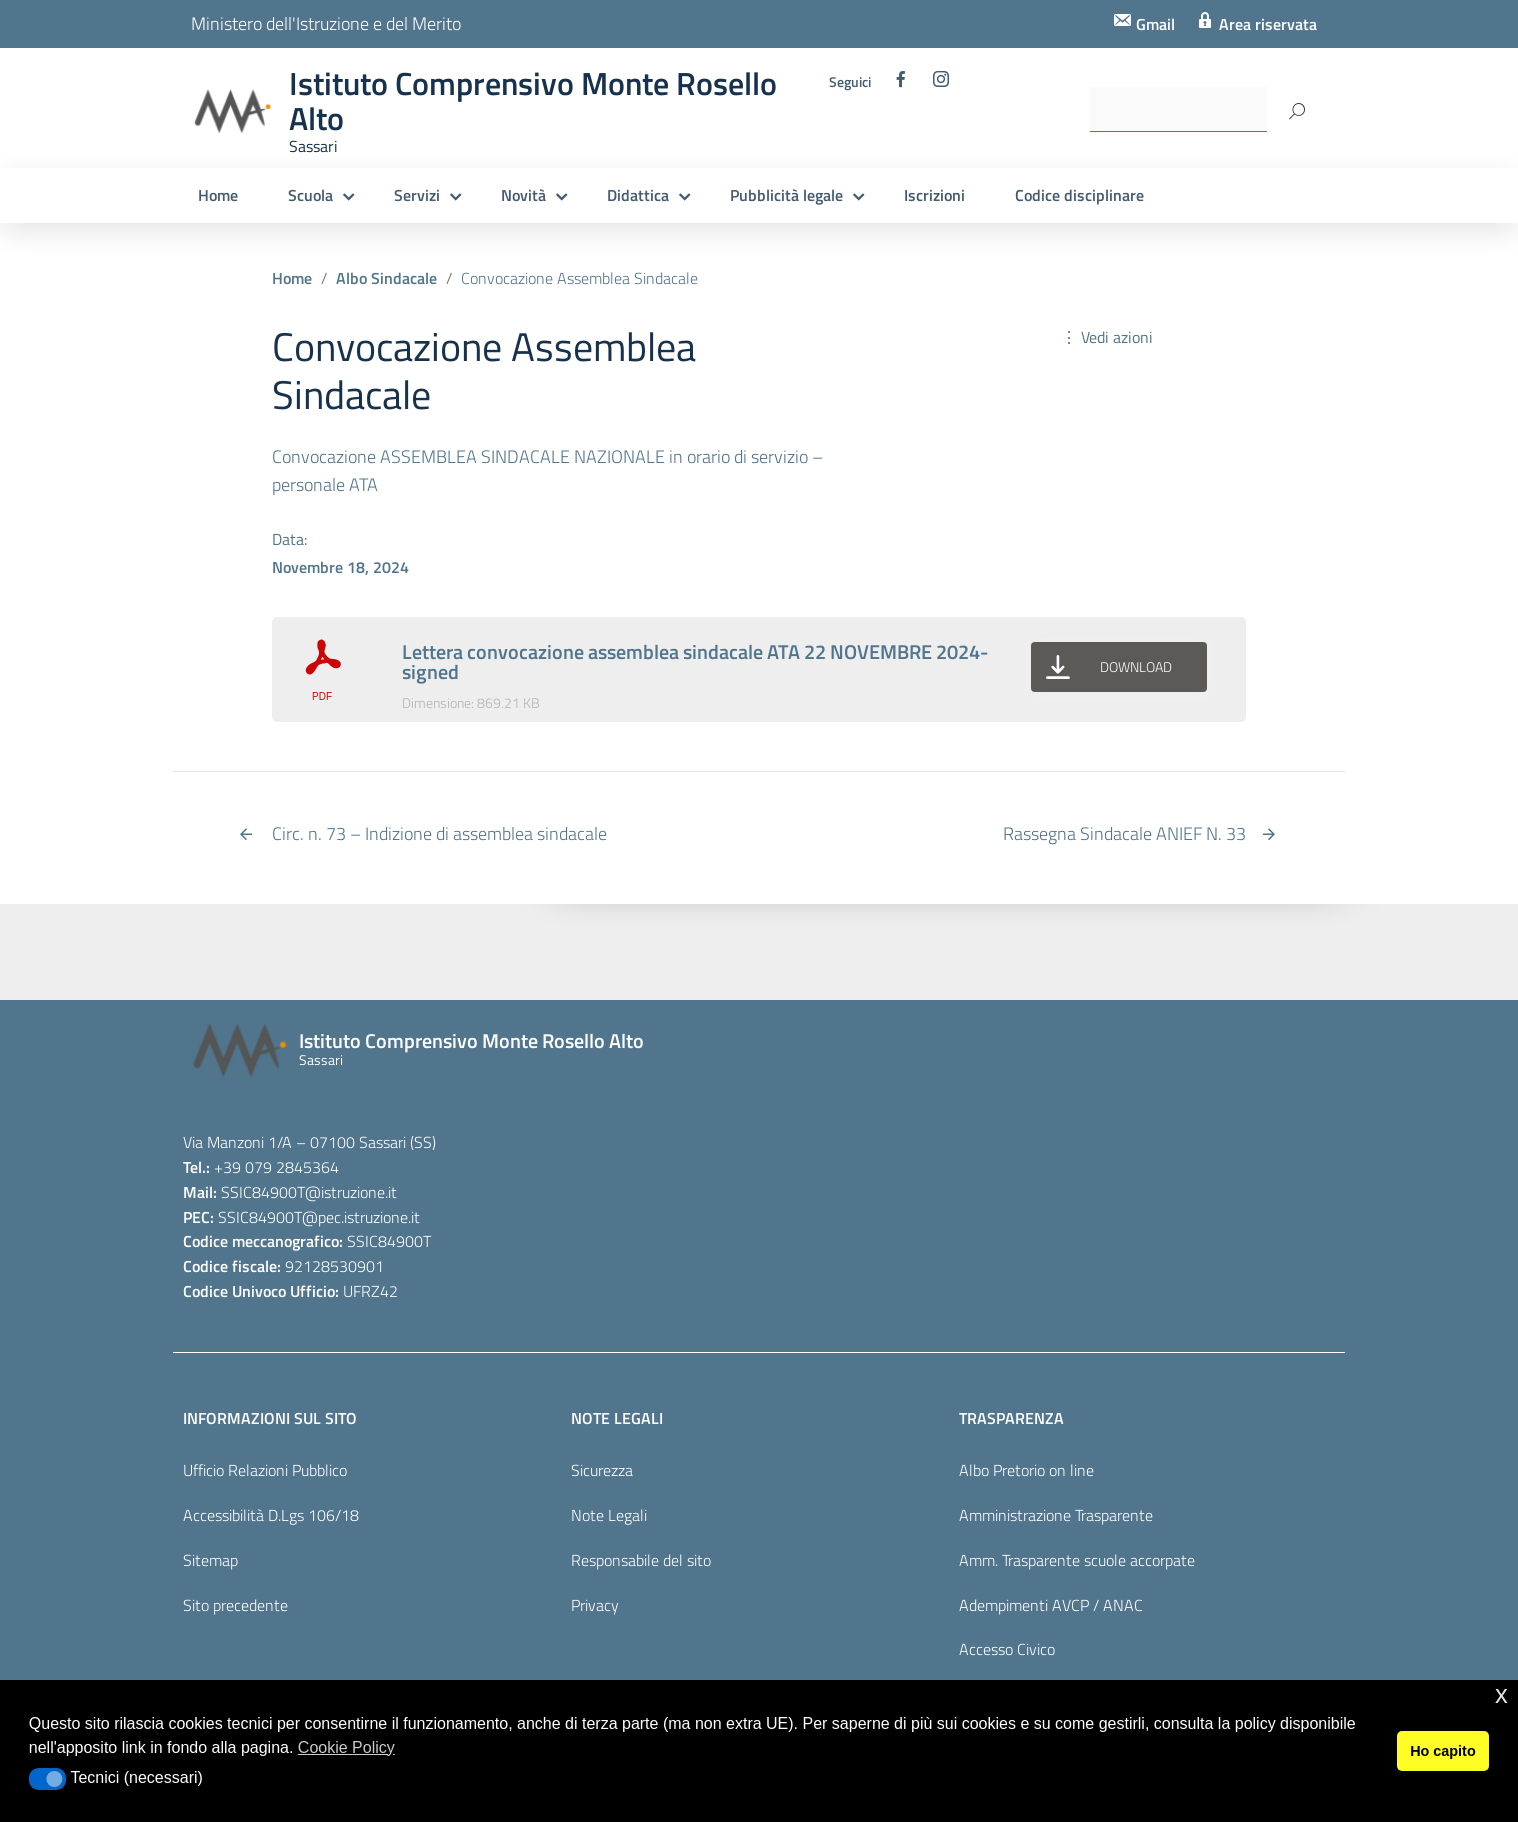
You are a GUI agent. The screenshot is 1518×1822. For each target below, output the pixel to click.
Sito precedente (235, 1605)
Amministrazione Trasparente (1056, 1515)
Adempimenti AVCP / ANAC (1051, 1605)
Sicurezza (602, 1470)
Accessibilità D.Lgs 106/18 (271, 1515)
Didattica (638, 195)
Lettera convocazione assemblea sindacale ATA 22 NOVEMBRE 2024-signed (695, 661)
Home (218, 195)
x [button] (1501, 1694)
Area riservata (1266, 24)
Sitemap (210, 1560)
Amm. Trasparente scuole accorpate (1077, 1560)
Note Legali (609, 1515)
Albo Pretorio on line (1026, 1470)
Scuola (310, 195)
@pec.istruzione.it (361, 1217)
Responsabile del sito (641, 1560)
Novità (523, 195)
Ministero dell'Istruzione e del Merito (326, 23)
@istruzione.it (351, 1192)
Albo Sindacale (386, 278)
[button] (47, 1779)
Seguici (850, 82)
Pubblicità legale (786, 195)
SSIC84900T (263, 1192)
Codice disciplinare (1079, 195)
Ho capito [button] (1443, 1751)
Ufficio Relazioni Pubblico (265, 1470)
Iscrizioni (934, 195)
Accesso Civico (1007, 1649)
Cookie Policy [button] (346, 1747)
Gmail (1153, 24)
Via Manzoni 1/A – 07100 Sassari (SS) (309, 1142)
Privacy (595, 1605)
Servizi (417, 195)
